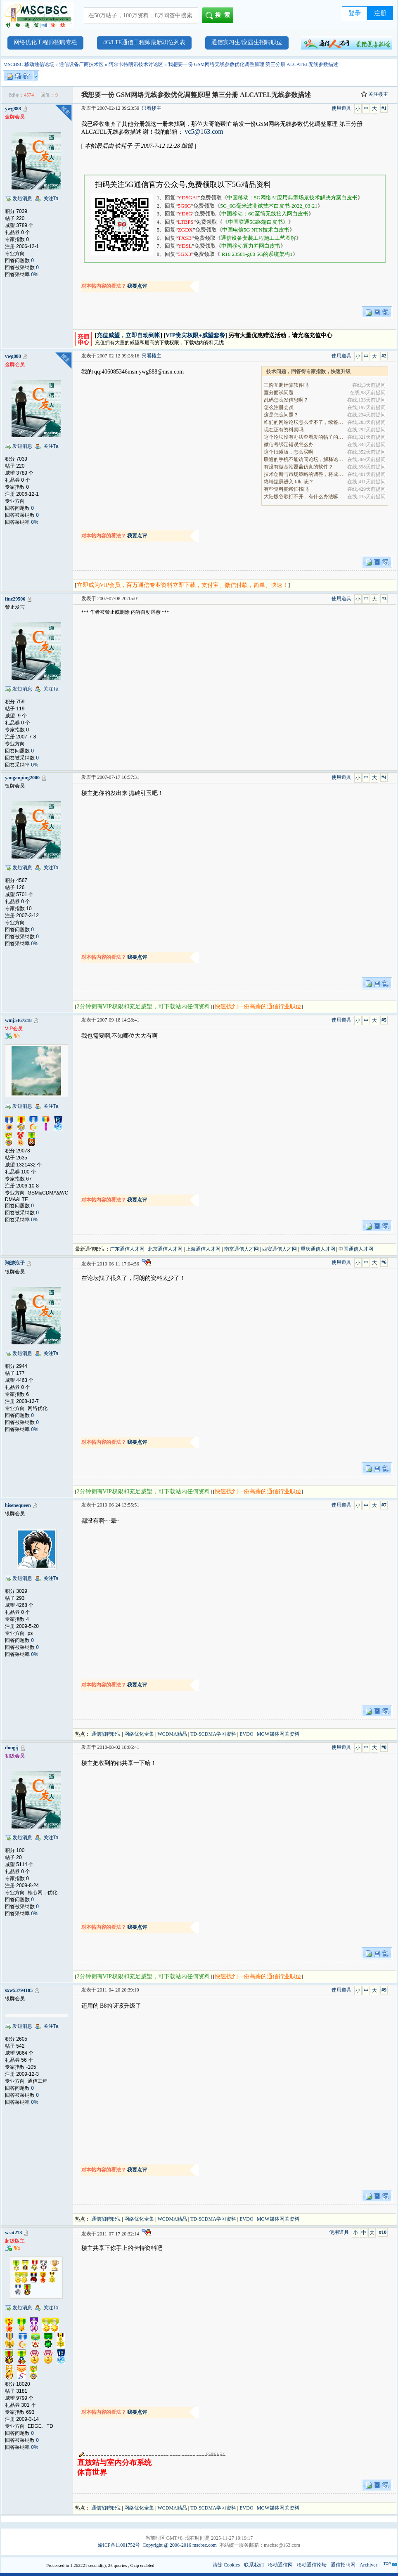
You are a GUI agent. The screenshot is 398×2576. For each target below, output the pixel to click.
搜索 (219, 15)
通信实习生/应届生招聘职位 (246, 42)
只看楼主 (151, 108)
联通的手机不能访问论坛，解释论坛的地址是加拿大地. (304, 459)
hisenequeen (18, 1505)
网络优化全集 (139, 1734)
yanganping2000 (22, 778)
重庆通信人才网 (318, 1249)
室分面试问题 (279, 392)
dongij (12, 1747)
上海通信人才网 (203, 1249)
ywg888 (13, 108)
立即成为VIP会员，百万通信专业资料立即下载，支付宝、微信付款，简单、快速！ (183, 585)
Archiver (368, 2565)
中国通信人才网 (356, 1249)
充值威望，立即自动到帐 (128, 335)
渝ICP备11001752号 (119, 2545)
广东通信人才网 (127, 1249)
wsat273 (13, 2232)
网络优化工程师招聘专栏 (45, 42)
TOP (387, 2564)
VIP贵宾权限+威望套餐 (195, 335)
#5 (383, 1020)
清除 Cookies (226, 2565)
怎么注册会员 (279, 407)
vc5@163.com (204, 131)
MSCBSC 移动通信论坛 (28, 64)
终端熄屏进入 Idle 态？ (289, 482)
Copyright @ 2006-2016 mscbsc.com (179, 2545)
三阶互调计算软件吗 (286, 385)
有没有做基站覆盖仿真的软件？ (298, 467)
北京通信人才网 (165, 1249)
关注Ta (51, 198)
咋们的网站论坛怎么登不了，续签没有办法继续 (304, 422)
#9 (383, 1990)
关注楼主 (374, 94)
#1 (383, 108)
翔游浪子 (15, 1263)
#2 (383, 356)
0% (34, 274)
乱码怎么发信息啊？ (286, 400)
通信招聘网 (343, 2565)
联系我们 (254, 2565)
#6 (383, 1262)
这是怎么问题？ (281, 415)
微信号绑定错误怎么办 (288, 444)
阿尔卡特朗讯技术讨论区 (136, 64)
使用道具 (341, 108)
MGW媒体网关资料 (278, 1734)
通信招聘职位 (106, 1734)
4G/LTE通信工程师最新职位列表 (144, 42)
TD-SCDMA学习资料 (213, 1734)
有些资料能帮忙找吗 (286, 489)
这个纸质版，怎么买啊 (288, 452)
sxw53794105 (19, 1990)
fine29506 (15, 599)
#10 (382, 2232)
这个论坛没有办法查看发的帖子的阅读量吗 (304, 437)
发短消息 (22, 198)
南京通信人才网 (241, 1249)
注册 (380, 13)
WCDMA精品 (172, 1734)
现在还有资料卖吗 (283, 430)
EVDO (246, 1734)
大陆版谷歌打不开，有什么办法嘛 (301, 496)
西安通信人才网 (279, 1249)
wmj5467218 (18, 1020)
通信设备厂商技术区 (81, 64)
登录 (354, 13)
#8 (383, 1747)
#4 (383, 777)
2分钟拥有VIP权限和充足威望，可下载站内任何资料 (144, 1006)
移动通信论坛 (312, 2565)
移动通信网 (280, 2565)
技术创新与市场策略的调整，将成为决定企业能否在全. (304, 474)
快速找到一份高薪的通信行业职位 (258, 1006)
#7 (383, 1505)
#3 (383, 598)
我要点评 (137, 286)
